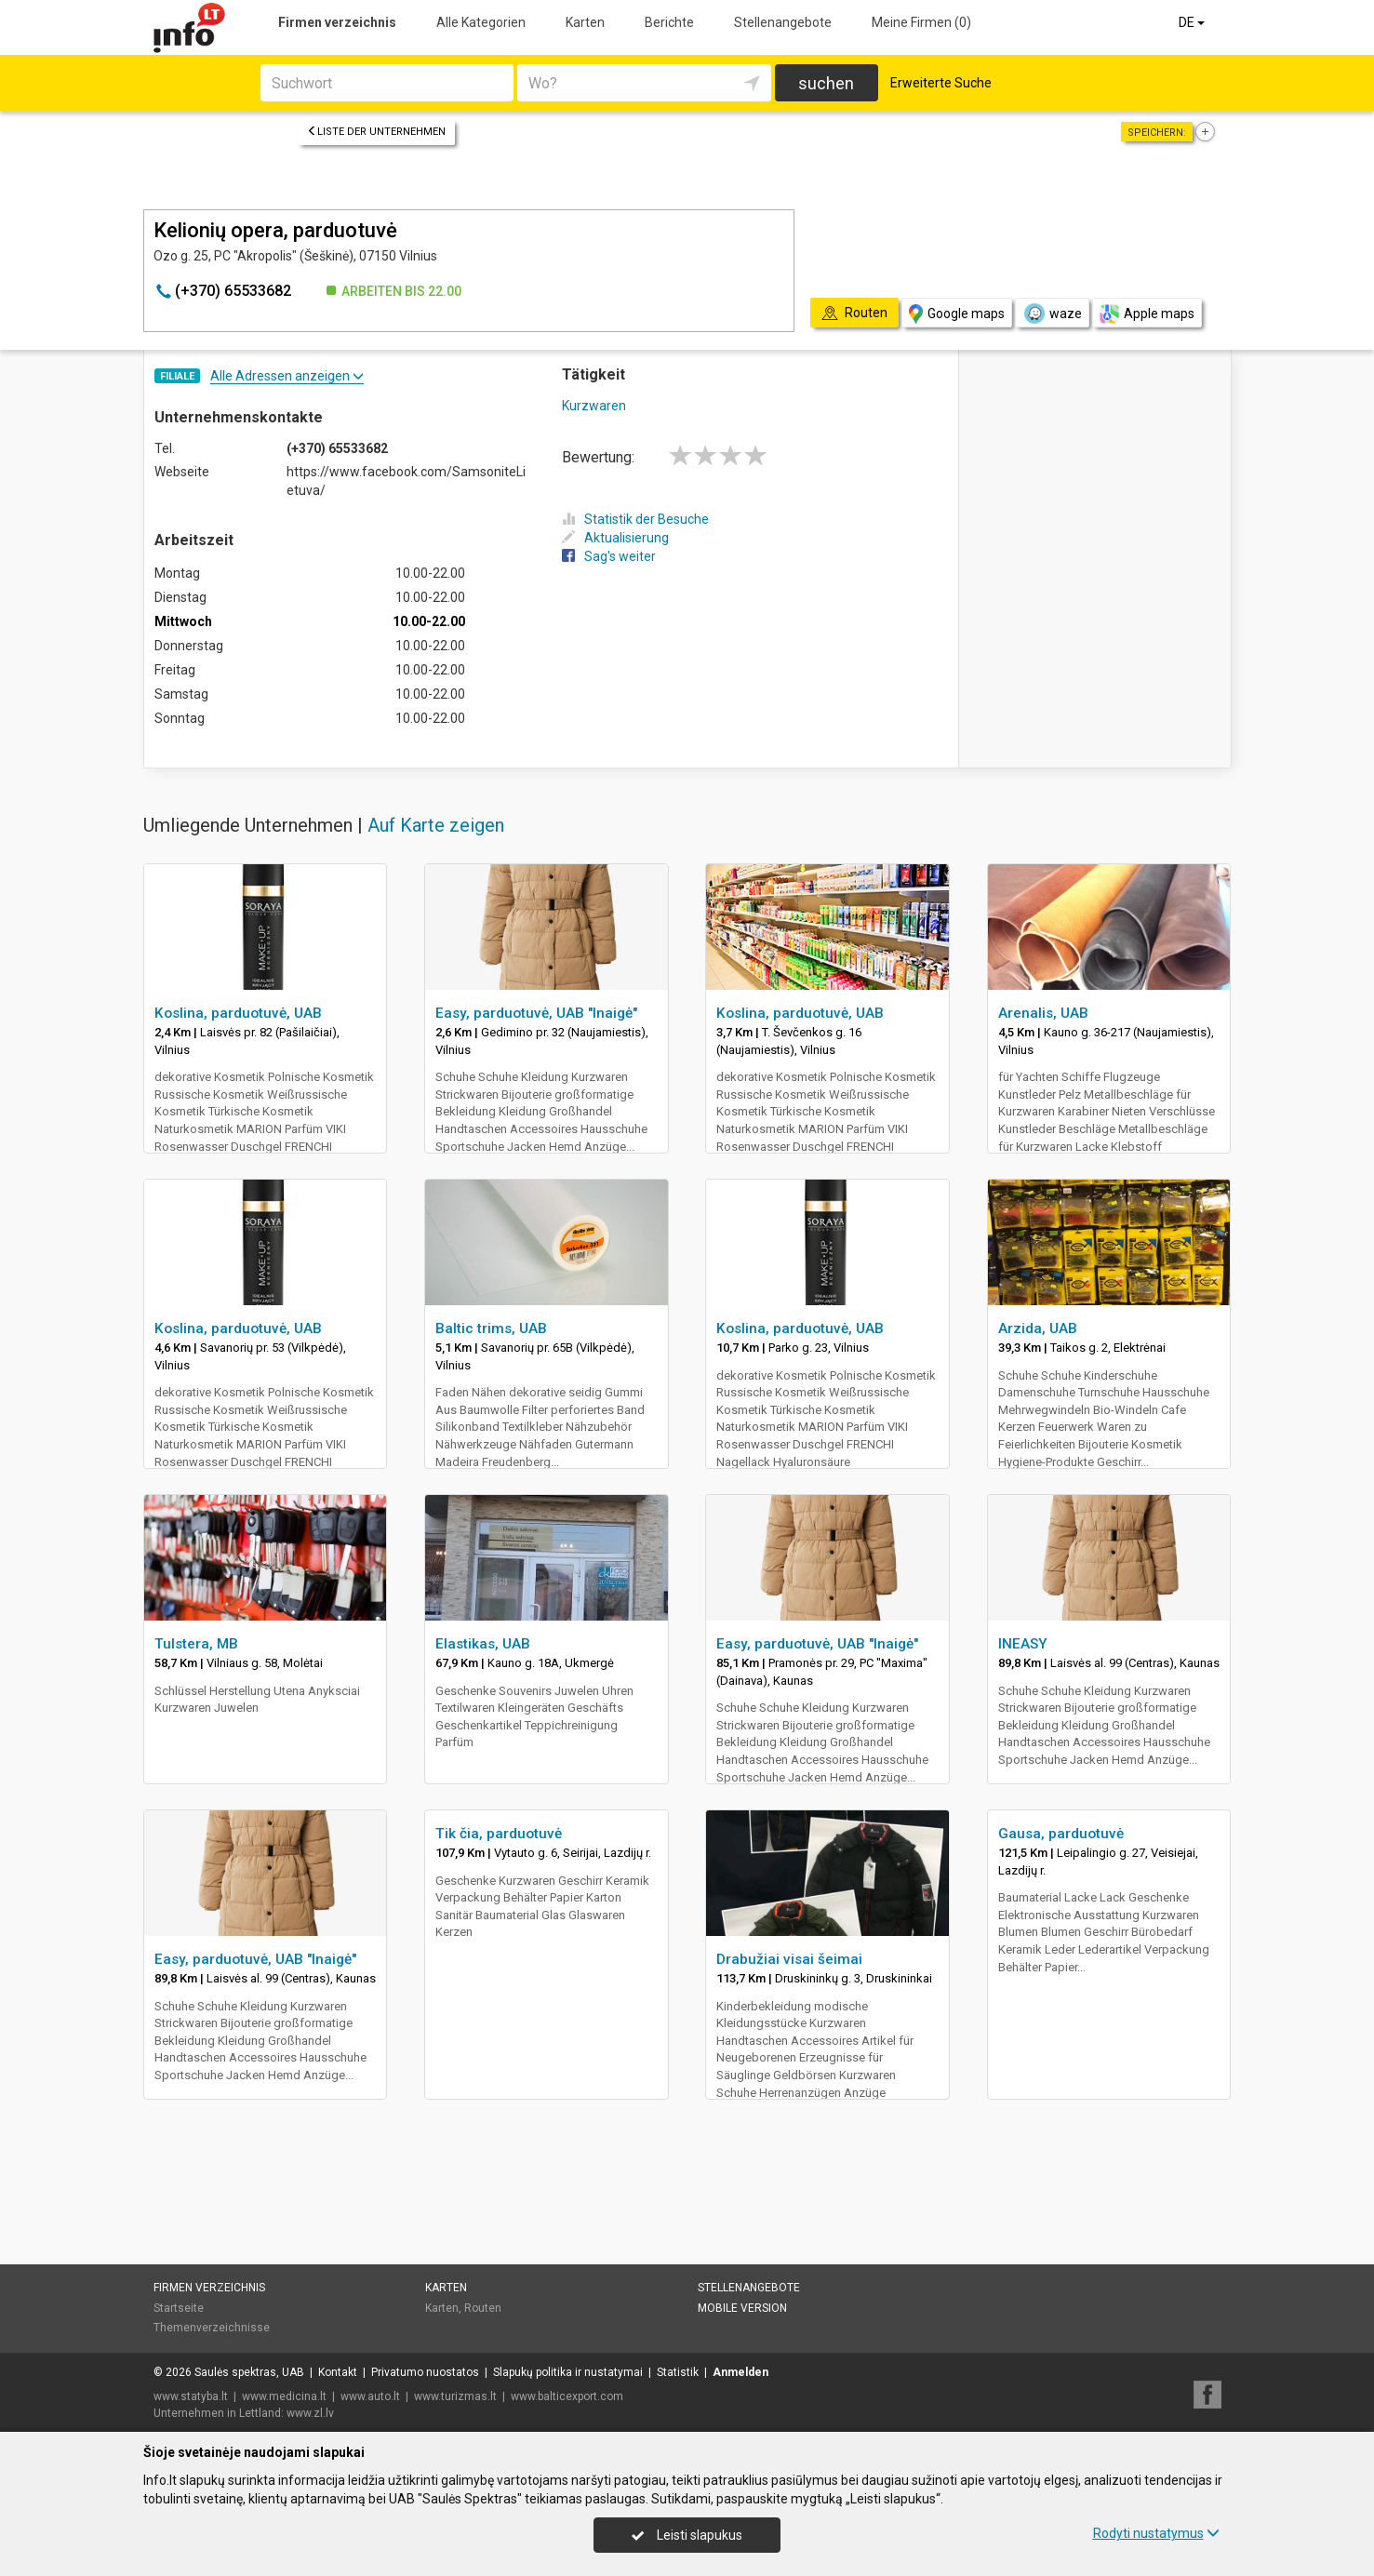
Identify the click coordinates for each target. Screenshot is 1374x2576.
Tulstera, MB (196, 1643)
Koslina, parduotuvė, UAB (238, 1013)
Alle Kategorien (481, 22)
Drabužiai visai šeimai (789, 1959)
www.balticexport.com (567, 2396)
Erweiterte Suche (941, 82)
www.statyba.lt (190, 2396)
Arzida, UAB (1037, 1328)
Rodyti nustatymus (1156, 2533)
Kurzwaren (594, 405)
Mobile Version (742, 2308)
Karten (585, 22)
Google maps (957, 314)
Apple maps (1147, 314)
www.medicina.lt (284, 2396)
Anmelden (740, 2372)
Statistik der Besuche (635, 519)
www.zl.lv (310, 2413)
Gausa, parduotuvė (1061, 1833)
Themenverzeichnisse (211, 2327)
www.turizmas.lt (455, 2396)
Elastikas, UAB (482, 1643)
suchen (826, 83)
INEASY (1022, 1643)
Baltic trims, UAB (491, 1328)
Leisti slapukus (686, 2535)
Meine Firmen (921, 22)
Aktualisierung (615, 537)
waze (1052, 313)
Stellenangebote (783, 22)
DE (1193, 22)
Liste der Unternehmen (376, 132)
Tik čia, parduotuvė (498, 1833)
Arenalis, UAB (1043, 1013)
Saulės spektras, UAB (249, 2372)
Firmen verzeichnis (337, 22)
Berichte (669, 22)
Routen (482, 2308)
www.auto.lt (370, 2396)
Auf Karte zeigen (435, 825)
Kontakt (337, 2372)
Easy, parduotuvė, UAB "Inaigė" (536, 1013)
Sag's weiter (609, 556)
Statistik (678, 2372)
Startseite (178, 2308)
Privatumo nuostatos (425, 2372)
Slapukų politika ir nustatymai (568, 2372)
